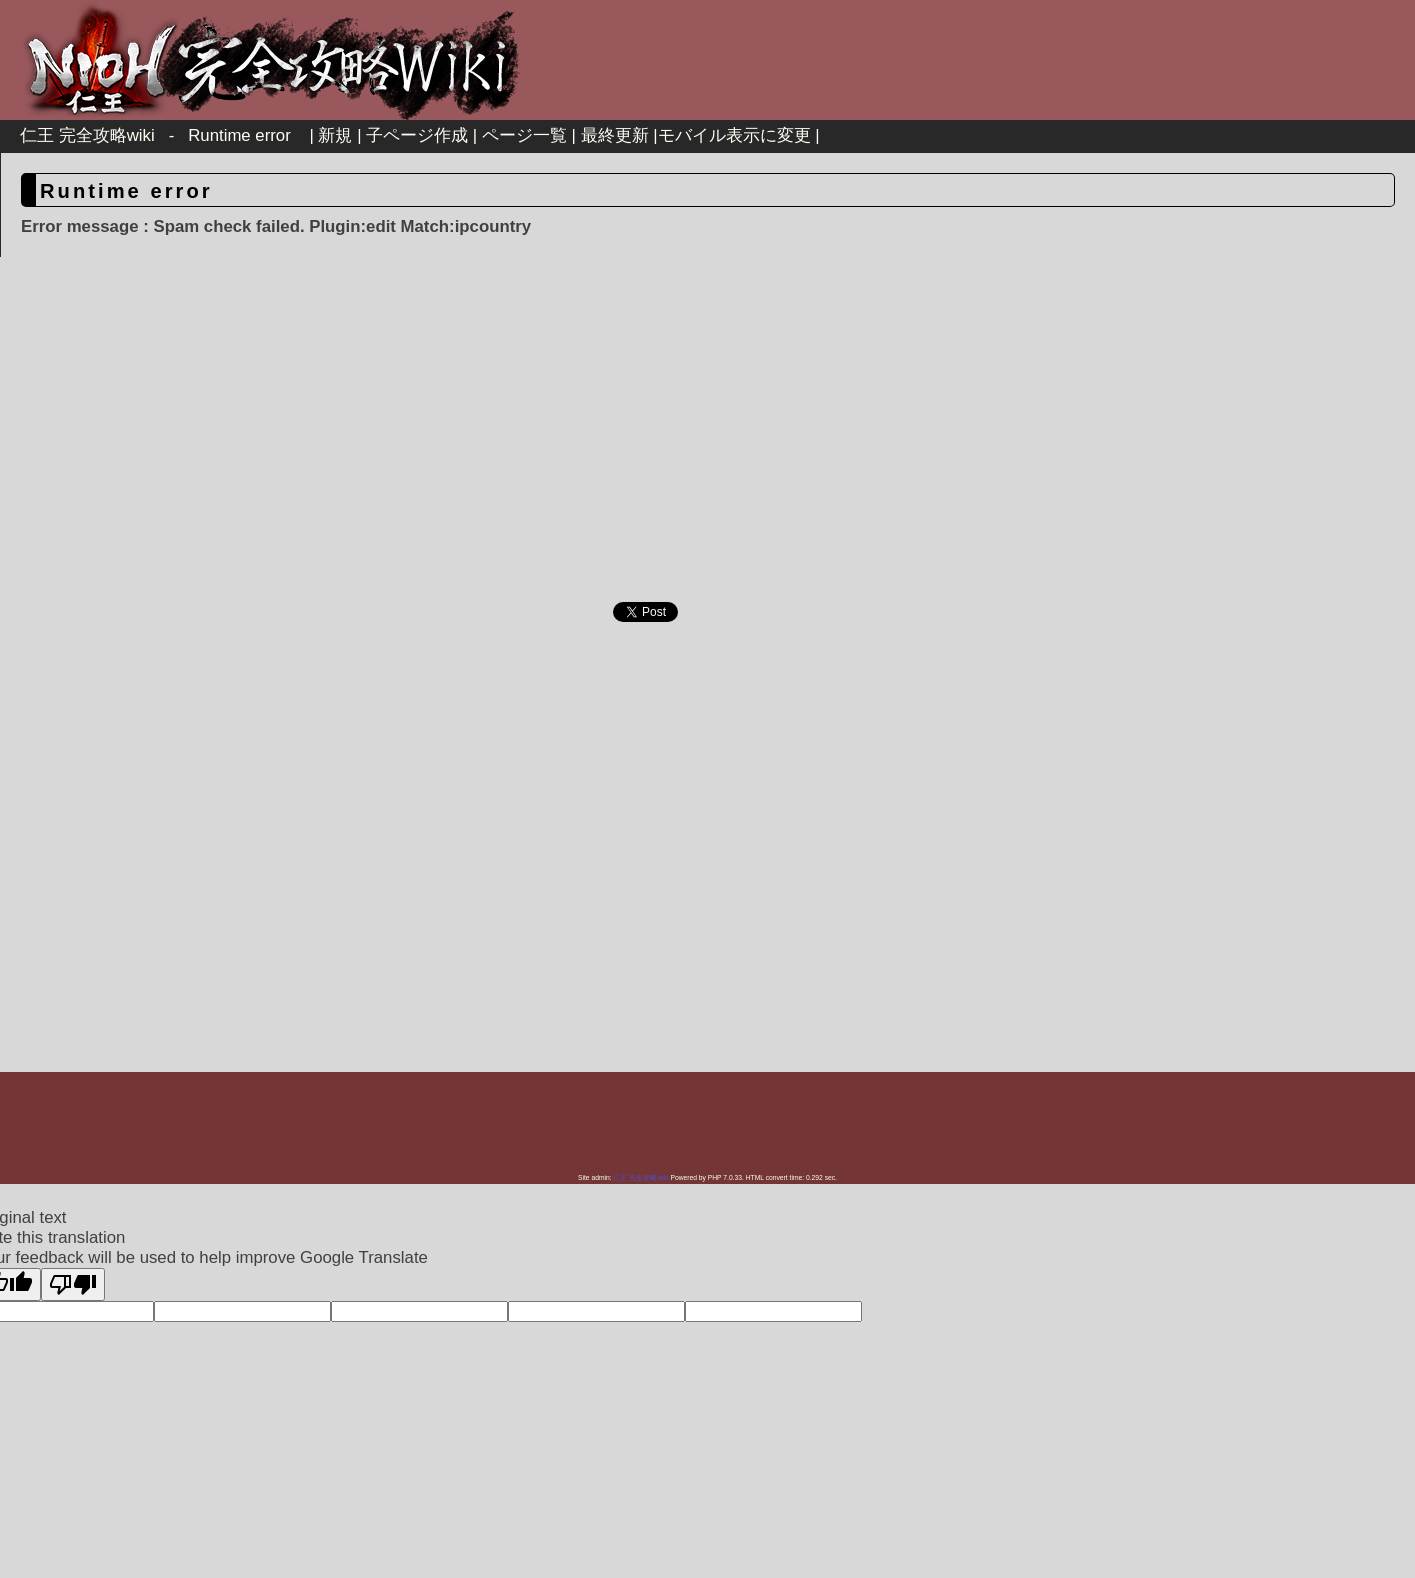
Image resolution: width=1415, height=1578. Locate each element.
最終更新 (615, 135)
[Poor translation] (73, 1284)
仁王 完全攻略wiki (87, 135)
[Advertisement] (537, 437)
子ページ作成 (417, 135)
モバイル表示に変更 (734, 135)
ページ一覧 (524, 135)
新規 (335, 135)
